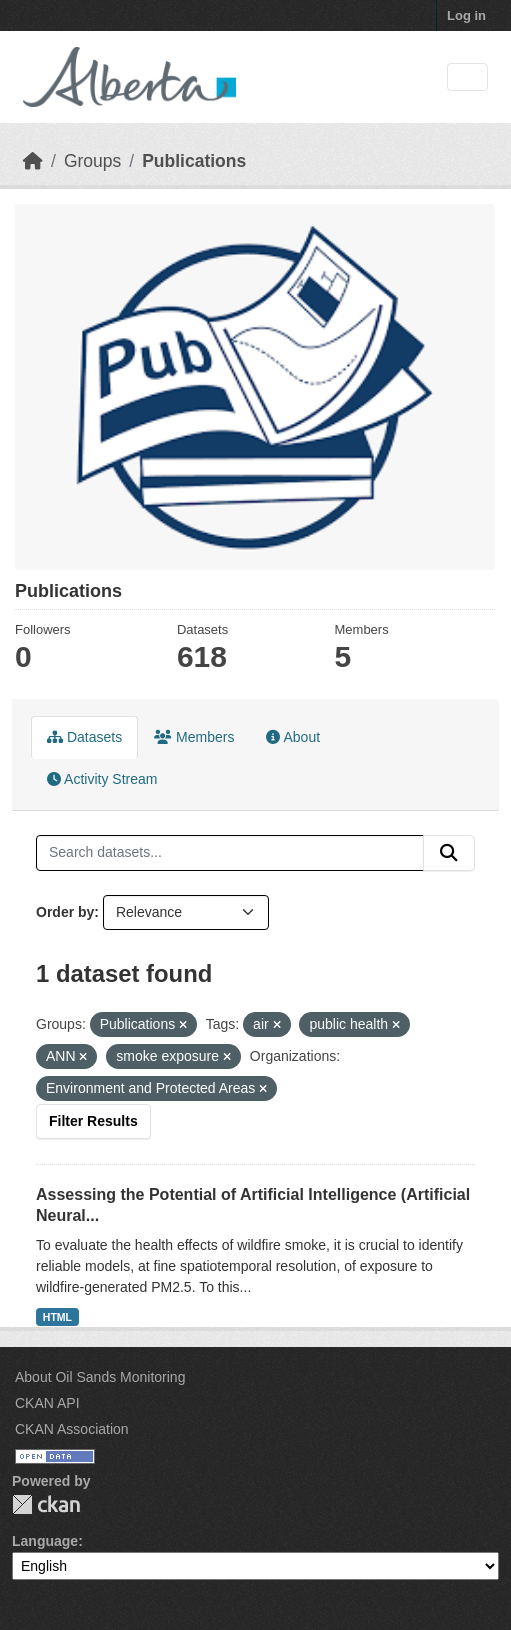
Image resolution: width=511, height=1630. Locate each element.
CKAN (46, 1504)
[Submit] (449, 853)
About (293, 737)
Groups (92, 161)
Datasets (84, 737)
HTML (57, 1317)
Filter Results (93, 1121)
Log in (466, 15)
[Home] (33, 161)
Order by (65, 912)
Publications (194, 161)
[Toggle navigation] (467, 77)
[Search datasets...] (230, 853)
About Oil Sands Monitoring (100, 1377)
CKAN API (47, 1403)
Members (194, 737)
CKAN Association (72, 1429)
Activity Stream (102, 779)
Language (45, 1541)
